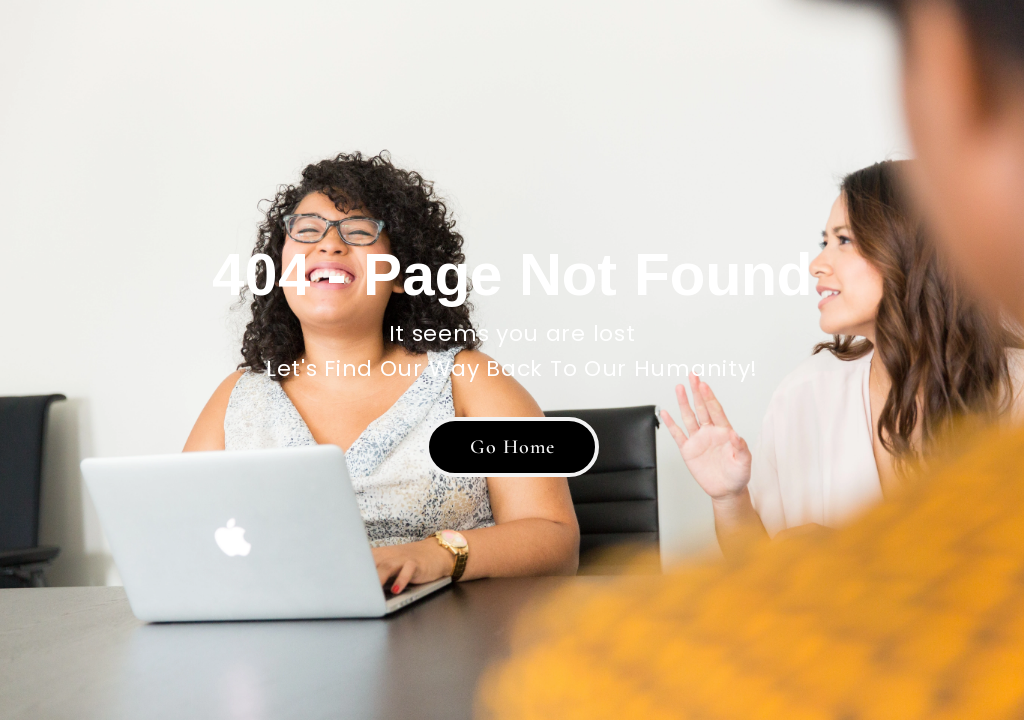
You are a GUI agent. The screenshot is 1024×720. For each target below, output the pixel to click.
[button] (512, 447)
